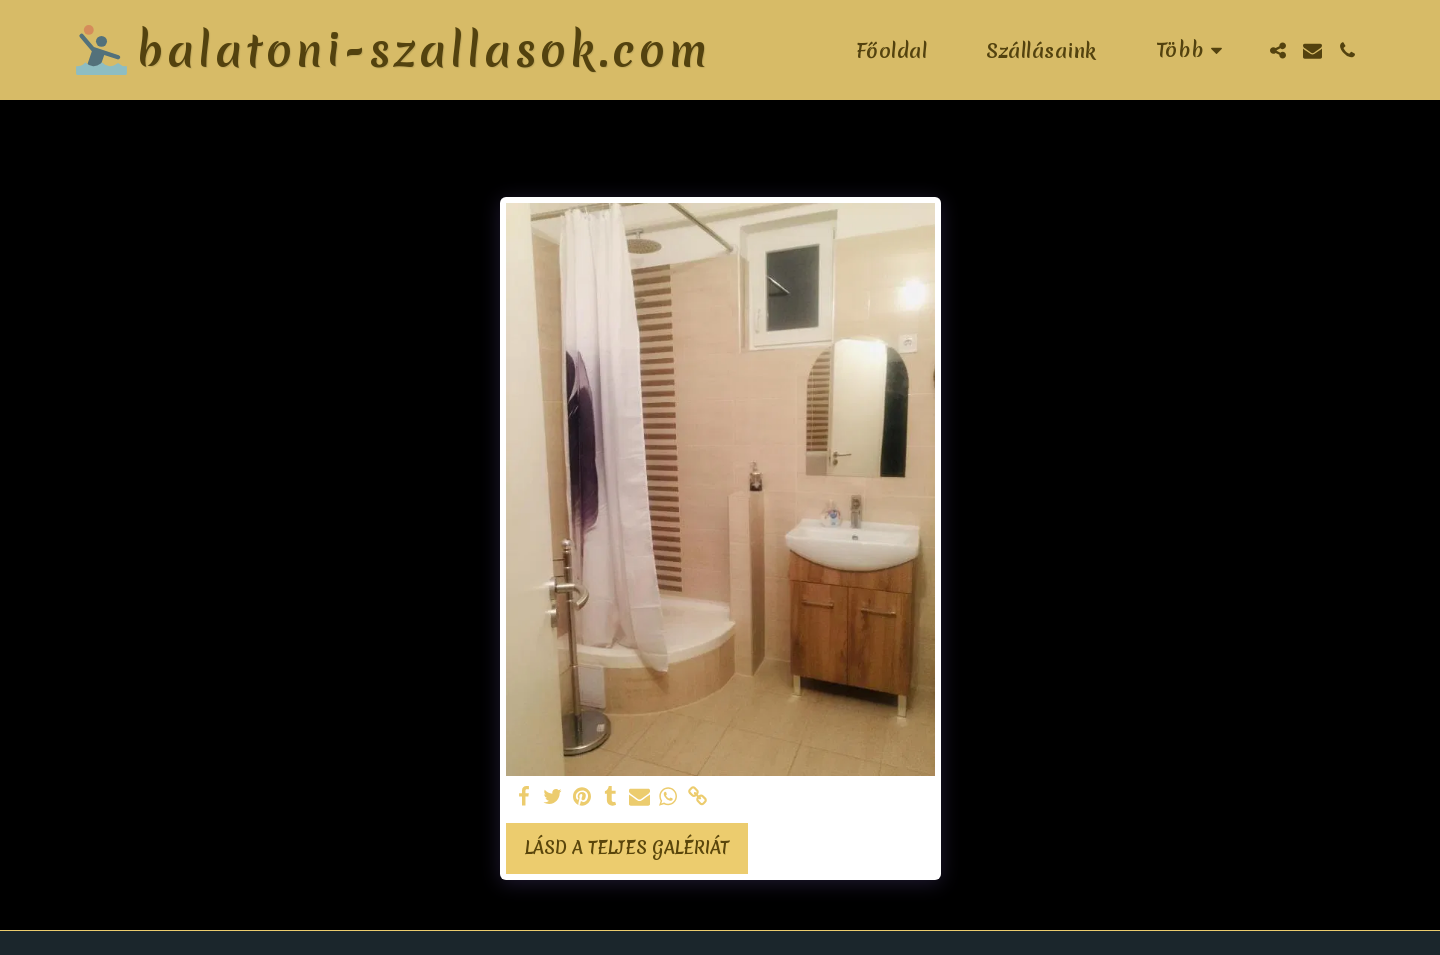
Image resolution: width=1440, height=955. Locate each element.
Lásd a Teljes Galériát (627, 848)
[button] (1277, 50)
